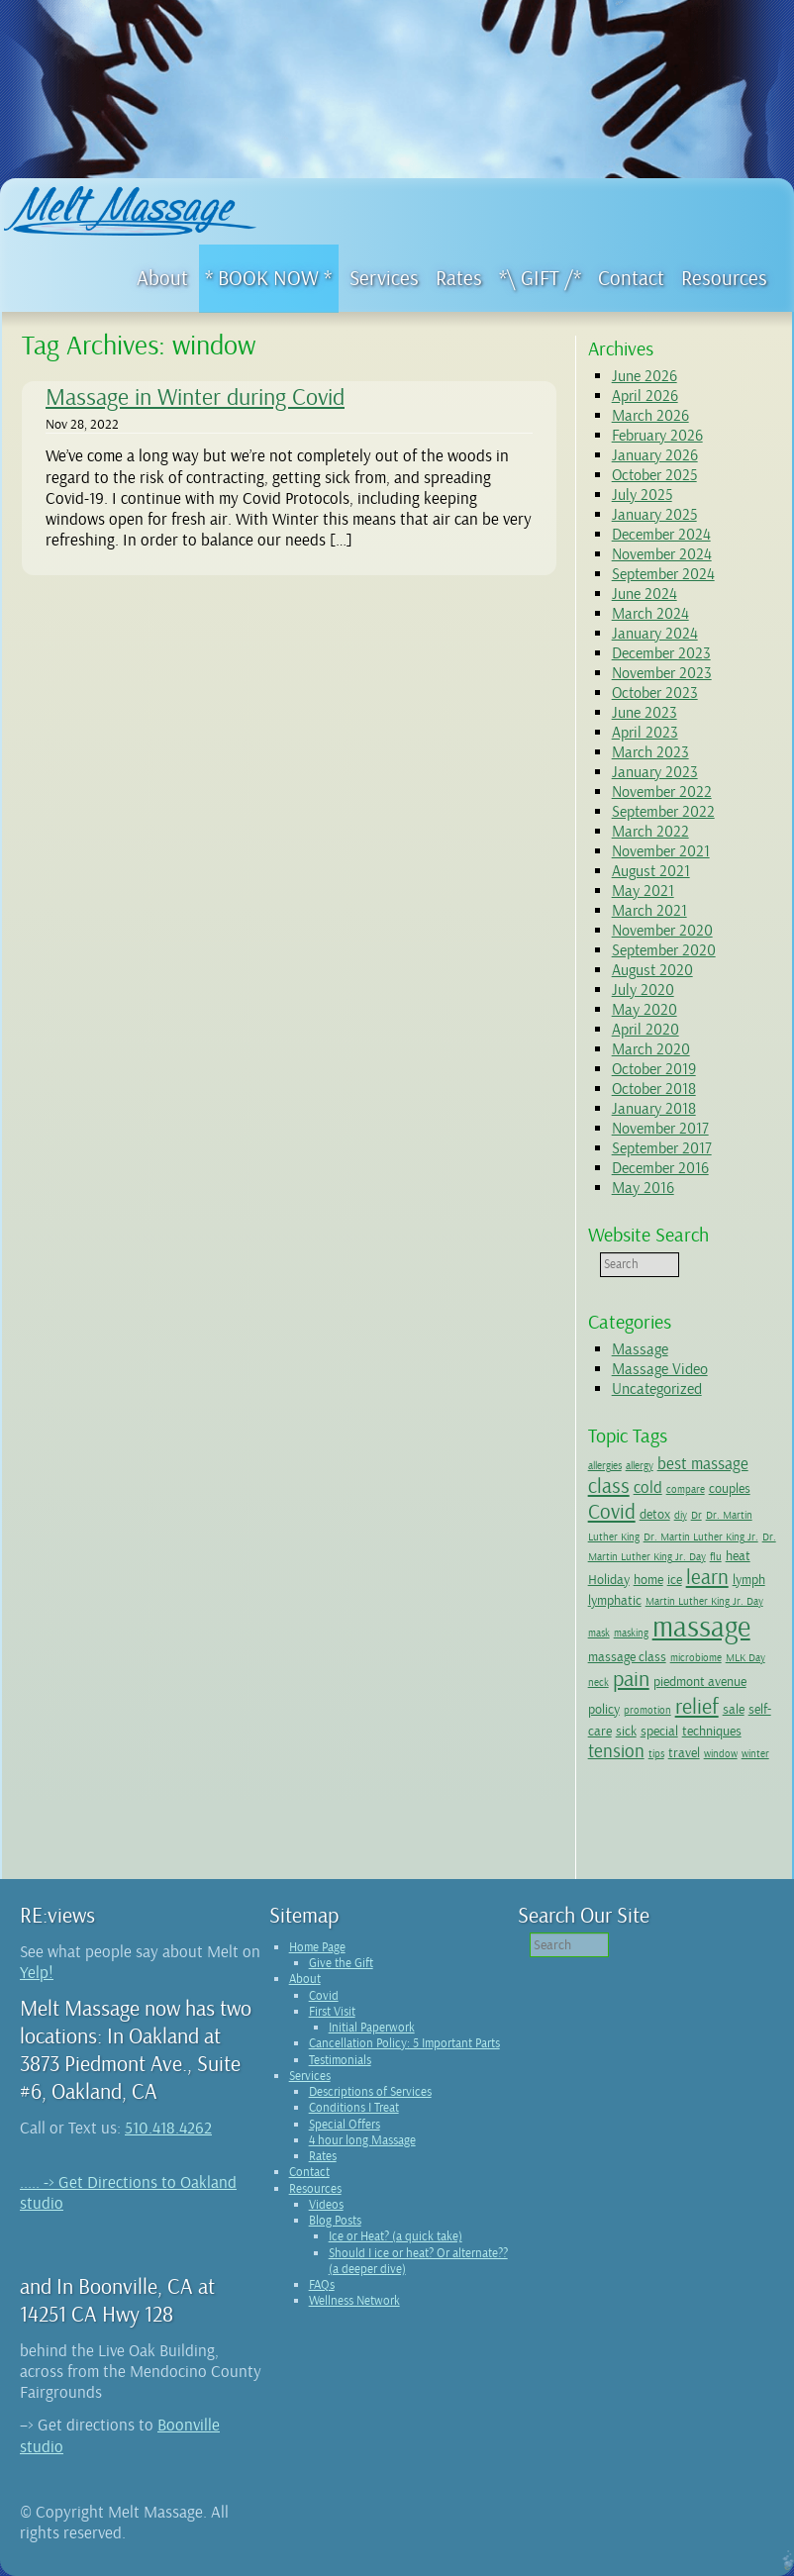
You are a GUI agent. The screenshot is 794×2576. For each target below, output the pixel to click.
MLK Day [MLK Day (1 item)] (745, 1657)
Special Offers (344, 2124)
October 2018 (654, 1089)
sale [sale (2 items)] (733, 1709)
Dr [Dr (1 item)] (696, 1515)
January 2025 (654, 515)
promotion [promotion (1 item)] (647, 1710)
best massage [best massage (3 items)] (702, 1463)
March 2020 (651, 1049)
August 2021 (651, 871)
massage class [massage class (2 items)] (627, 1656)
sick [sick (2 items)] (626, 1730)
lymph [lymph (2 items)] (749, 1579)
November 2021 (661, 851)
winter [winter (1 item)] (755, 1753)
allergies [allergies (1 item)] (605, 1465)
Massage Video (660, 1369)
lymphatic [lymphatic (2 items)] (615, 1600)
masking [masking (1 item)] (631, 1633)
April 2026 (645, 396)
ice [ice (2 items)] (674, 1579)
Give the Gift (341, 1963)
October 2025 (654, 475)
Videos (326, 2205)
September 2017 (662, 1148)
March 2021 (649, 911)
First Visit (332, 2012)
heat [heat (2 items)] (738, 1555)
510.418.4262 (168, 2128)
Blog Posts (335, 2221)
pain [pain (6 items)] (631, 1679)
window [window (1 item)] (721, 1753)
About (305, 1979)
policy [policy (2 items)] (604, 1709)
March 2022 (650, 832)
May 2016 (643, 1188)
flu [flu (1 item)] (716, 1556)
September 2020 (664, 950)
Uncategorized (657, 1389)
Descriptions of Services (370, 2092)
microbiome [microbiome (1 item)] (696, 1657)
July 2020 (643, 990)
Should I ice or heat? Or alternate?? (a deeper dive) (418, 2261)
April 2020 (645, 1030)
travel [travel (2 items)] (684, 1752)
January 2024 (655, 634)
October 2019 (654, 1069)
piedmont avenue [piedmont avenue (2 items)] (699, 1681)
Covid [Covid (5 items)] (612, 1512)
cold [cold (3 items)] (648, 1487)
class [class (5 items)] (609, 1486)
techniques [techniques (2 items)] (712, 1730)
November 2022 (662, 792)
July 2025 (642, 495)
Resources (315, 2189)
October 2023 (655, 693)
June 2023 (644, 713)
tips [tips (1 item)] (656, 1753)
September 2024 (663, 574)
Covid (324, 1996)
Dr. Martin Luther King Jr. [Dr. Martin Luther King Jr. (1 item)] (701, 1537)
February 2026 (657, 436)
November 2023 (662, 673)
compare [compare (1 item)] (685, 1489)
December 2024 (661, 535)
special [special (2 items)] (659, 1730)
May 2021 (643, 891)
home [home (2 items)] (648, 1579)
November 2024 (662, 554)
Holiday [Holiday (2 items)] (609, 1579)
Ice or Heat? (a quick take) (395, 2236)
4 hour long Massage (362, 2140)
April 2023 (645, 733)
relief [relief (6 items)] (697, 1707)
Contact (309, 2172)
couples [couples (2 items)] (729, 1488)
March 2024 (650, 614)
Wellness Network (354, 2301)
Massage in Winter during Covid (195, 397)
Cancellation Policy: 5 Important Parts (404, 2043)
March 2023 (650, 752)
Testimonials (340, 2060)
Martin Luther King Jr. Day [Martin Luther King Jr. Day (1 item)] (704, 1601)
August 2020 (652, 970)
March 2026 (650, 416)
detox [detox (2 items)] (655, 1514)
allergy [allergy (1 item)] (639, 1465)
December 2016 (660, 1168)
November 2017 (660, 1129)
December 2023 (661, 653)
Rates (323, 2156)
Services (310, 2076)
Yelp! (36, 1972)
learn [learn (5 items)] (707, 1577)
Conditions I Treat (354, 2108)
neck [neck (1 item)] (598, 1682)
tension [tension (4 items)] (616, 1751)
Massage (640, 1349)
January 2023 (655, 772)
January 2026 (655, 455)
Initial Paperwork (372, 2027)
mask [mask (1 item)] (599, 1633)
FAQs (322, 2285)
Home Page (317, 1947)
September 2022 (663, 812)
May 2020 (644, 1010)
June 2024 (644, 594)
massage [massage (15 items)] (701, 1627)
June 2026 (644, 376)
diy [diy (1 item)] (680, 1515)
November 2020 (662, 931)
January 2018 (654, 1109)
